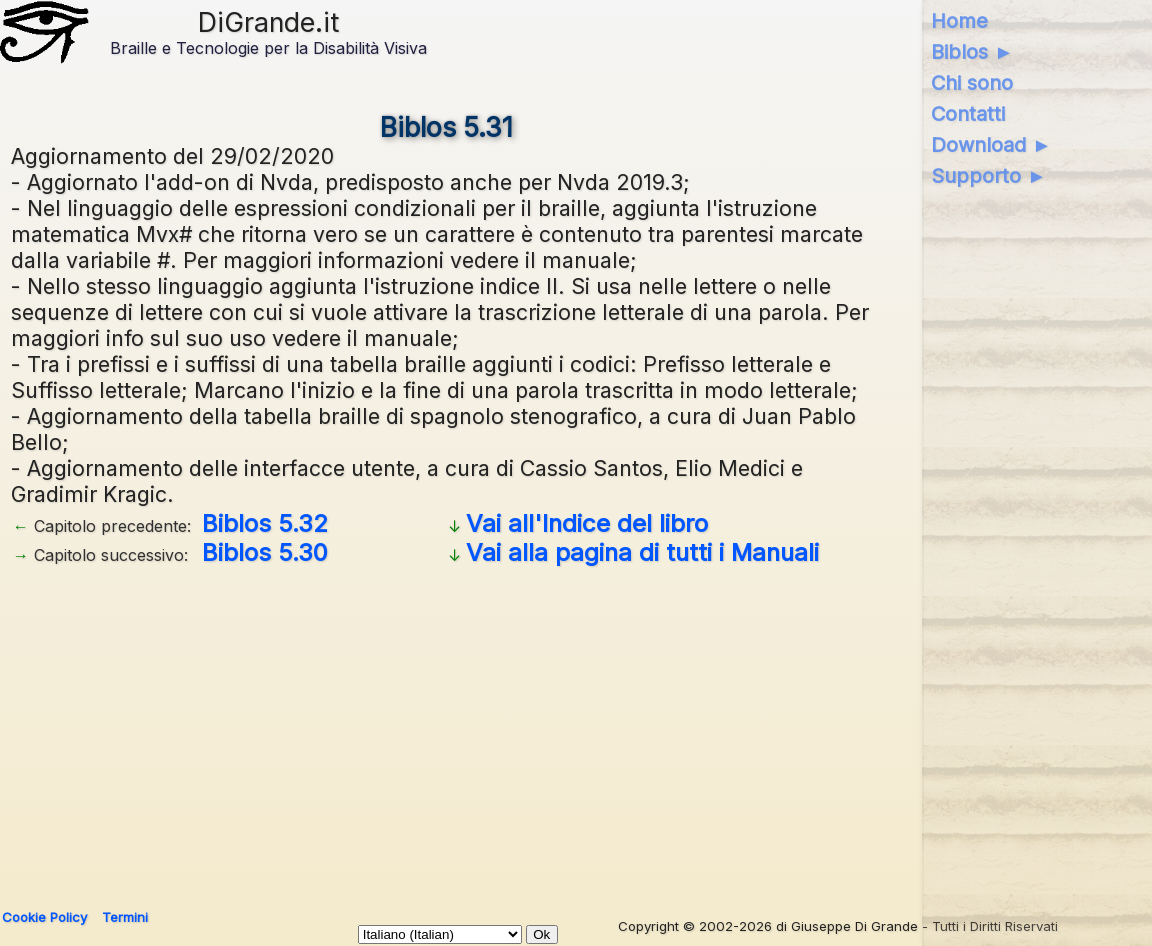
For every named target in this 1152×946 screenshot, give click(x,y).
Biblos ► (972, 52)
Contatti (968, 114)
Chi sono (972, 83)
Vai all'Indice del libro (587, 523)
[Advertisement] (447, 730)
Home (959, 21)
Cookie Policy (44, 917)
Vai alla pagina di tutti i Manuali (642, 552)
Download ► (991, 145)
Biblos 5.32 (265, 523)
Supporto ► (989, 176)
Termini (125, 917)
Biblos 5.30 (265, 552)
